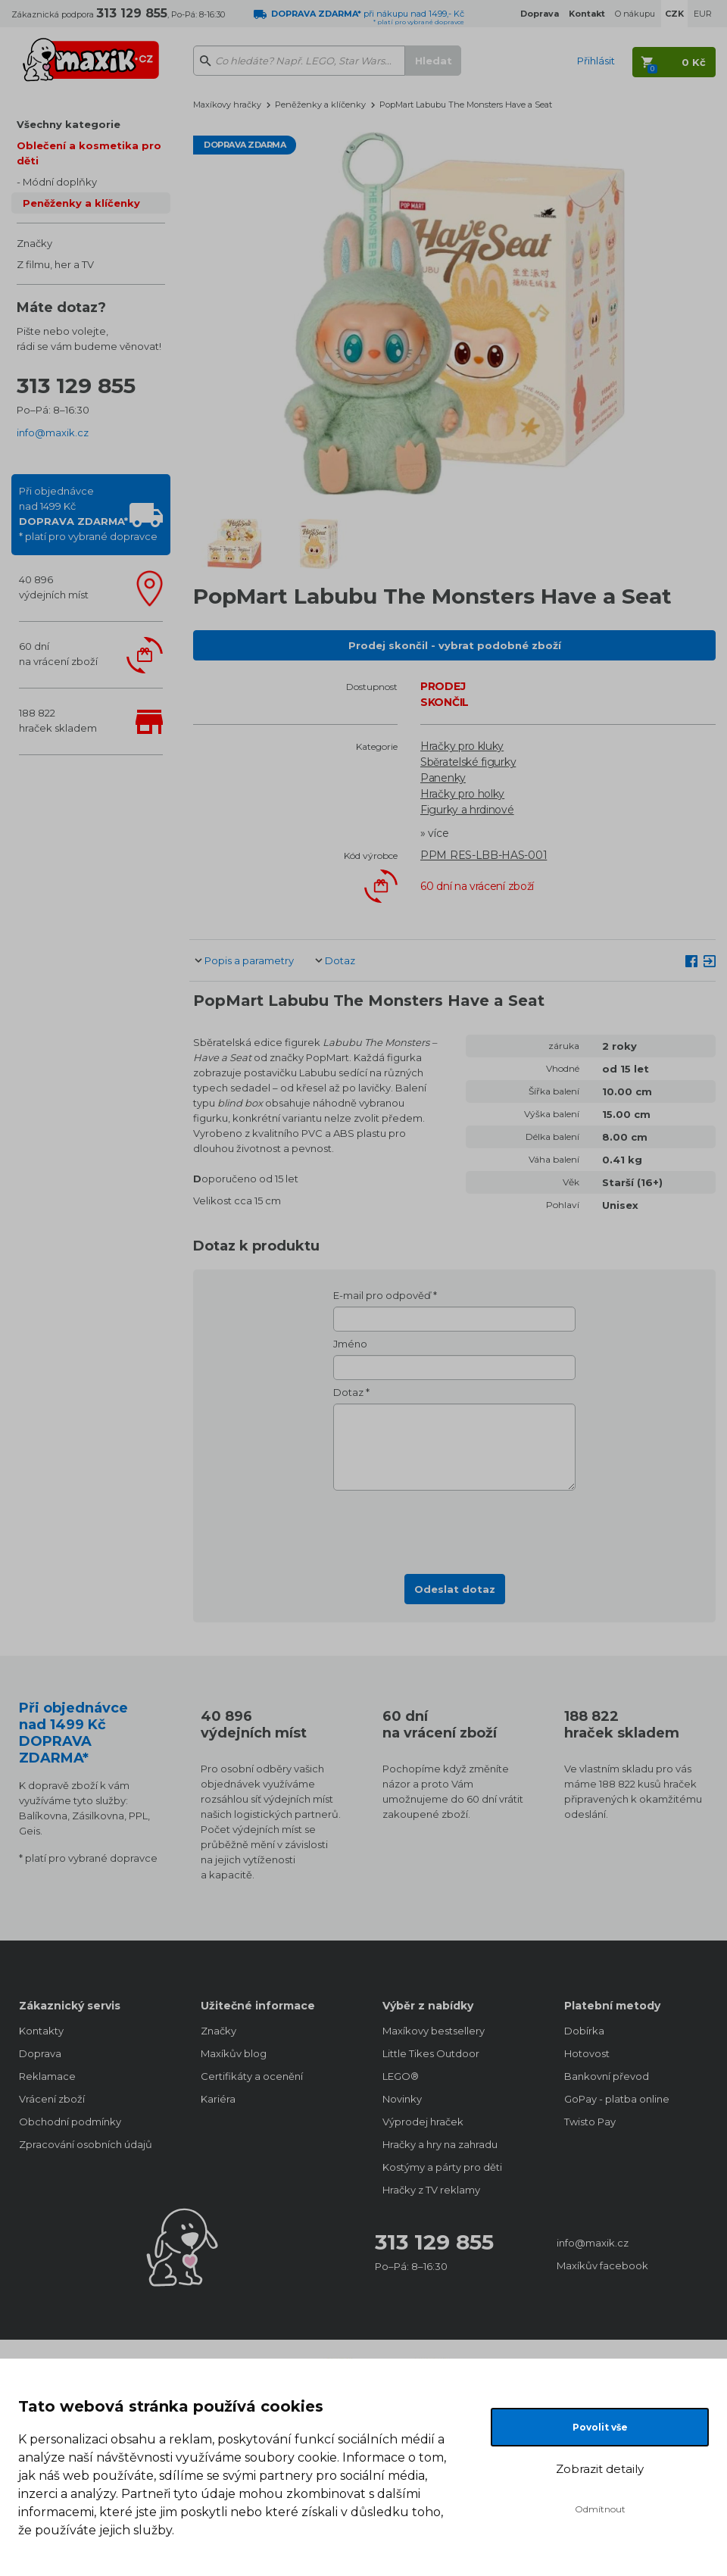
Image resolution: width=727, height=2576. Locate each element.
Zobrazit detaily (600, 2469)
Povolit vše (600, 2427)
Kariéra (218, 2099)
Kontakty (41, 2031)
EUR (703, 13)
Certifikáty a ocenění (252, 2076)
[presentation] (454, 1527)
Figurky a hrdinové (467, 810)
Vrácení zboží (52, 2099)
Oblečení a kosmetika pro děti (89, 153)
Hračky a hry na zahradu (440, 2144)
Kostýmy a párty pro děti (442, 2167)
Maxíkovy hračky (227, 104)
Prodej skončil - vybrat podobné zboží (454, 645)
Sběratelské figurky (468, 762)
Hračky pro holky (462, 794)
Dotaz (340, 960)
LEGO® (400, 2076)
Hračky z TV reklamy (431, 2190)
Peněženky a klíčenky (81, 203)
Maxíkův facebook (602, 2265)
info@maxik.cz (53, 432)
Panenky (443, 778)
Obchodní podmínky (70, 2121)
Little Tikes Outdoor (430, 2053)
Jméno (350, 1344)
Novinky (402, 2099)
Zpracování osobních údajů (85, 2144)
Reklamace (47, 2076)
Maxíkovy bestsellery (433, 2031)
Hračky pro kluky (462, 746)
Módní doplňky (60, 182)
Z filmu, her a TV (55, 264)
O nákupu (635, 13)
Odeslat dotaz (454, 1589)
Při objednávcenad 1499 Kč (88, 513)
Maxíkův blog (234, 2053)
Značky (34, 243)
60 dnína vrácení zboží (58, 653)
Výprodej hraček (422, 2121)
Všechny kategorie (68, 124)
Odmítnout (600, 2509)
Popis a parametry (249, 960)
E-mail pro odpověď (382, 1295)
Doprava (40, 2053)
